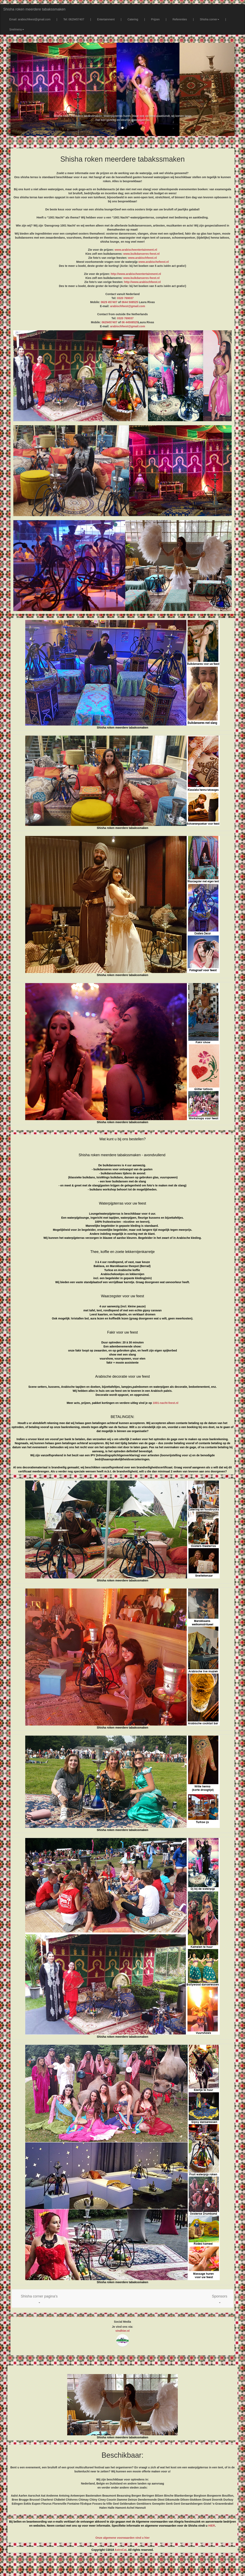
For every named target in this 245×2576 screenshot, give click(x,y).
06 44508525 (129, 322)
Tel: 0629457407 (73, 19)
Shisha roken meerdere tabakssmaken (34, 9)
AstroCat (121, 2549)
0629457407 (109, 322)
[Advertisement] (122, 2566)
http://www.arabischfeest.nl (142, 282)
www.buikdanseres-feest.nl (141, 253)
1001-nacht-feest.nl (165, 1402)
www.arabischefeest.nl (153, 261)
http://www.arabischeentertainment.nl (136, 273)
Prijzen (155, 19)
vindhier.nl (122, 2330)
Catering (133, 19)
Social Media (122, 2321)
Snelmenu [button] (16, 29)
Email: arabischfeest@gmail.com (29, 19)
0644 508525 (129, 302)
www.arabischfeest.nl (142, 257)
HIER (211, 2525)
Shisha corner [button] (209, 19)
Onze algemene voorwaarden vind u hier (122, 2537)
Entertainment (106, 19)
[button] (39, 2298)
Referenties (180, 19)
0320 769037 (125, 298)
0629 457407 (109, 302)
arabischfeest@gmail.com (127, 306)
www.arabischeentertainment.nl (136, 249)
